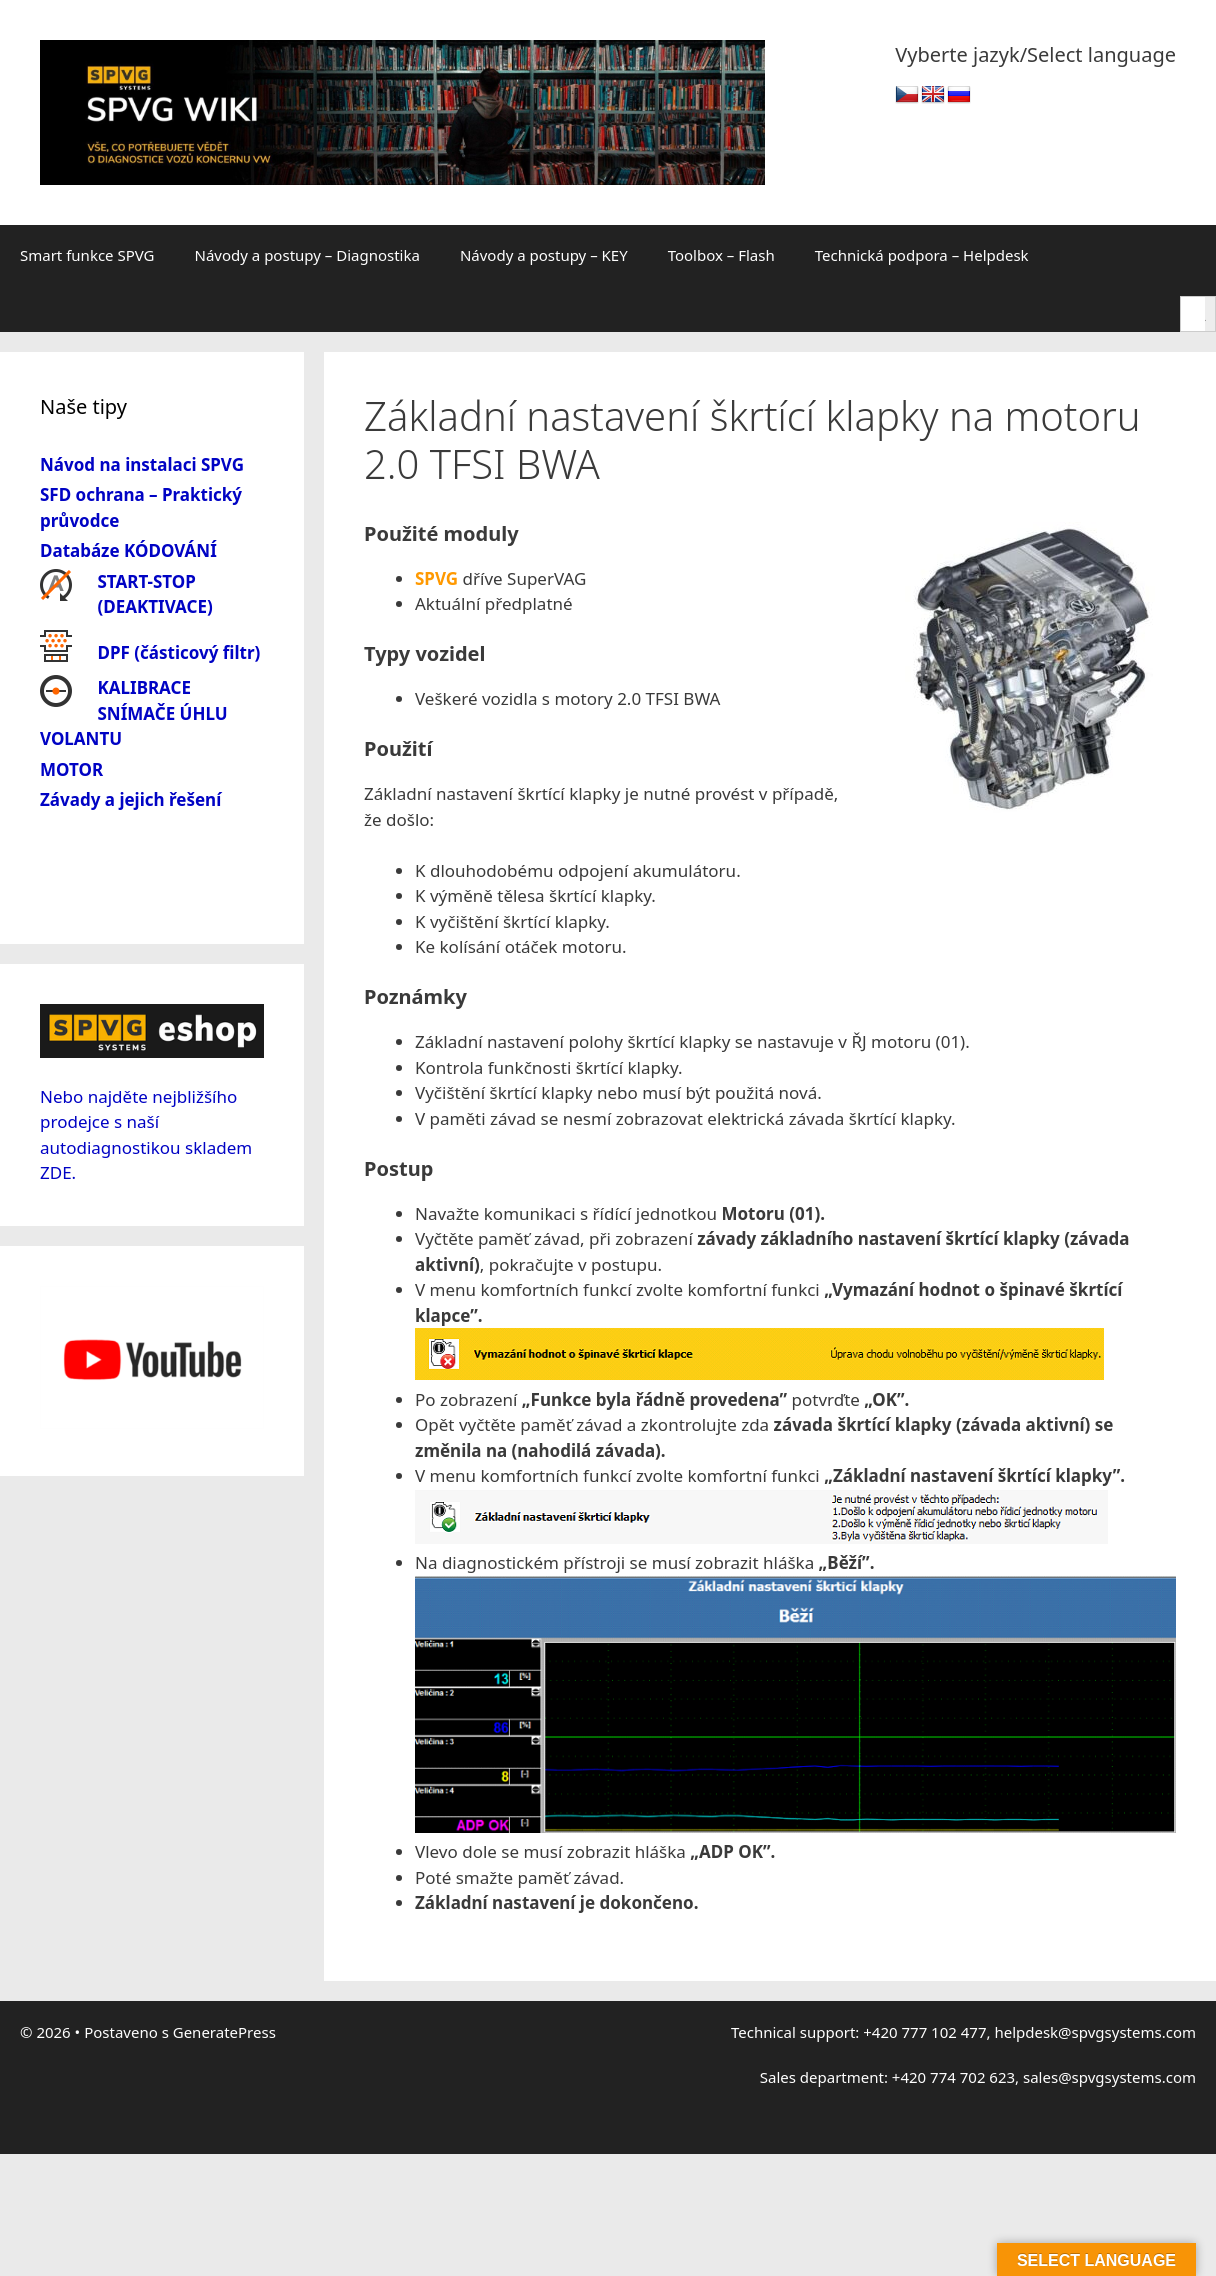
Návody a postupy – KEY (544, 255)
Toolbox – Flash (721, 255)
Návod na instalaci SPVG (142, 464)
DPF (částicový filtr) (179, 652)
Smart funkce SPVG (87, 255)
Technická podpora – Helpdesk (922, 255)
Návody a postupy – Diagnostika (307, 255)
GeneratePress (224, 2032)
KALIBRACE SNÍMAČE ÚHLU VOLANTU (134, 713)
